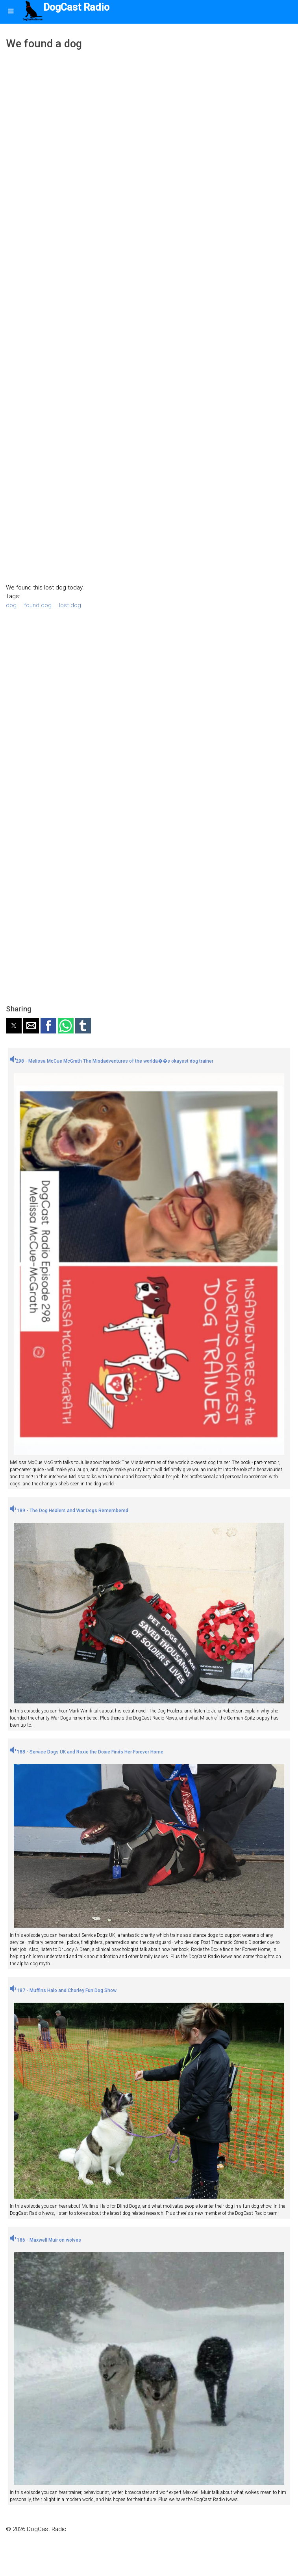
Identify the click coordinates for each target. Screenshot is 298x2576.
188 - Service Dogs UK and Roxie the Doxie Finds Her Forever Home (86, 1752)
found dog (38, 605)
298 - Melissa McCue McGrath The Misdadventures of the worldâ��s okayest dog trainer (111, 1061)
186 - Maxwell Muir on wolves (45, 2240)
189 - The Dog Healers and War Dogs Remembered (69, 1510)
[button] (14, 1025)
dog (11, 605)
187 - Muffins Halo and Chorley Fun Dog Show (63, 1990)
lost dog (70, 605)
